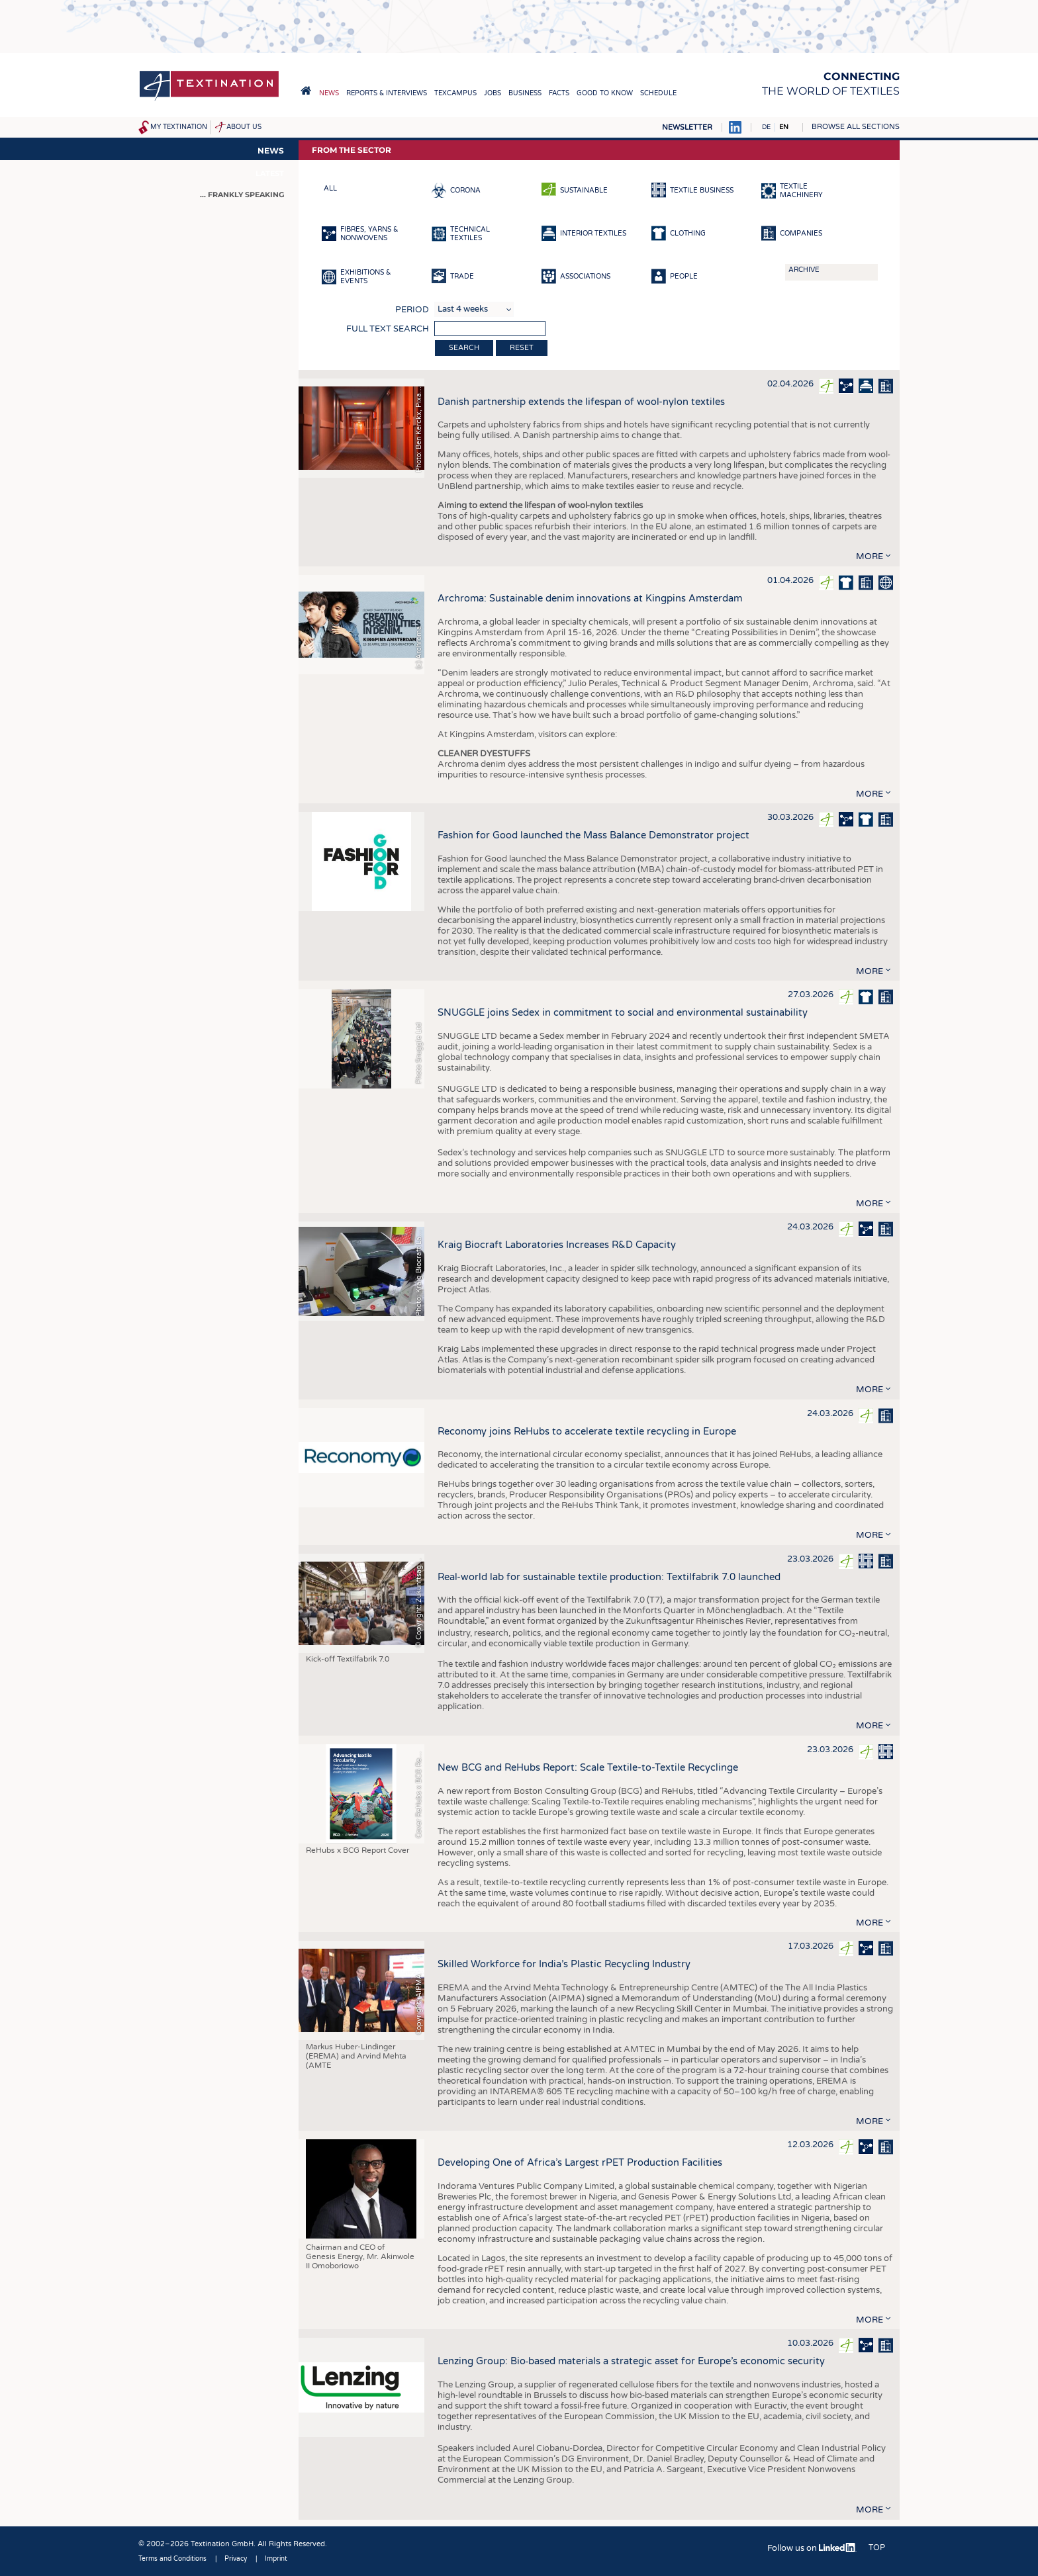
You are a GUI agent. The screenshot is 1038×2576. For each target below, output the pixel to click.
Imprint (276, 2559)
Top (877, 2547)
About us (243, 127)
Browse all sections (856, 126)
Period (412, 309)
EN (783, 127)
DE (766, 127)
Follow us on (812, 2548)
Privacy (235, 2559)
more (869, 556)
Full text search (387, 329)
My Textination (178, 127)
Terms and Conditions (172, 2559)
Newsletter (687, 127)
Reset (522, 347)
